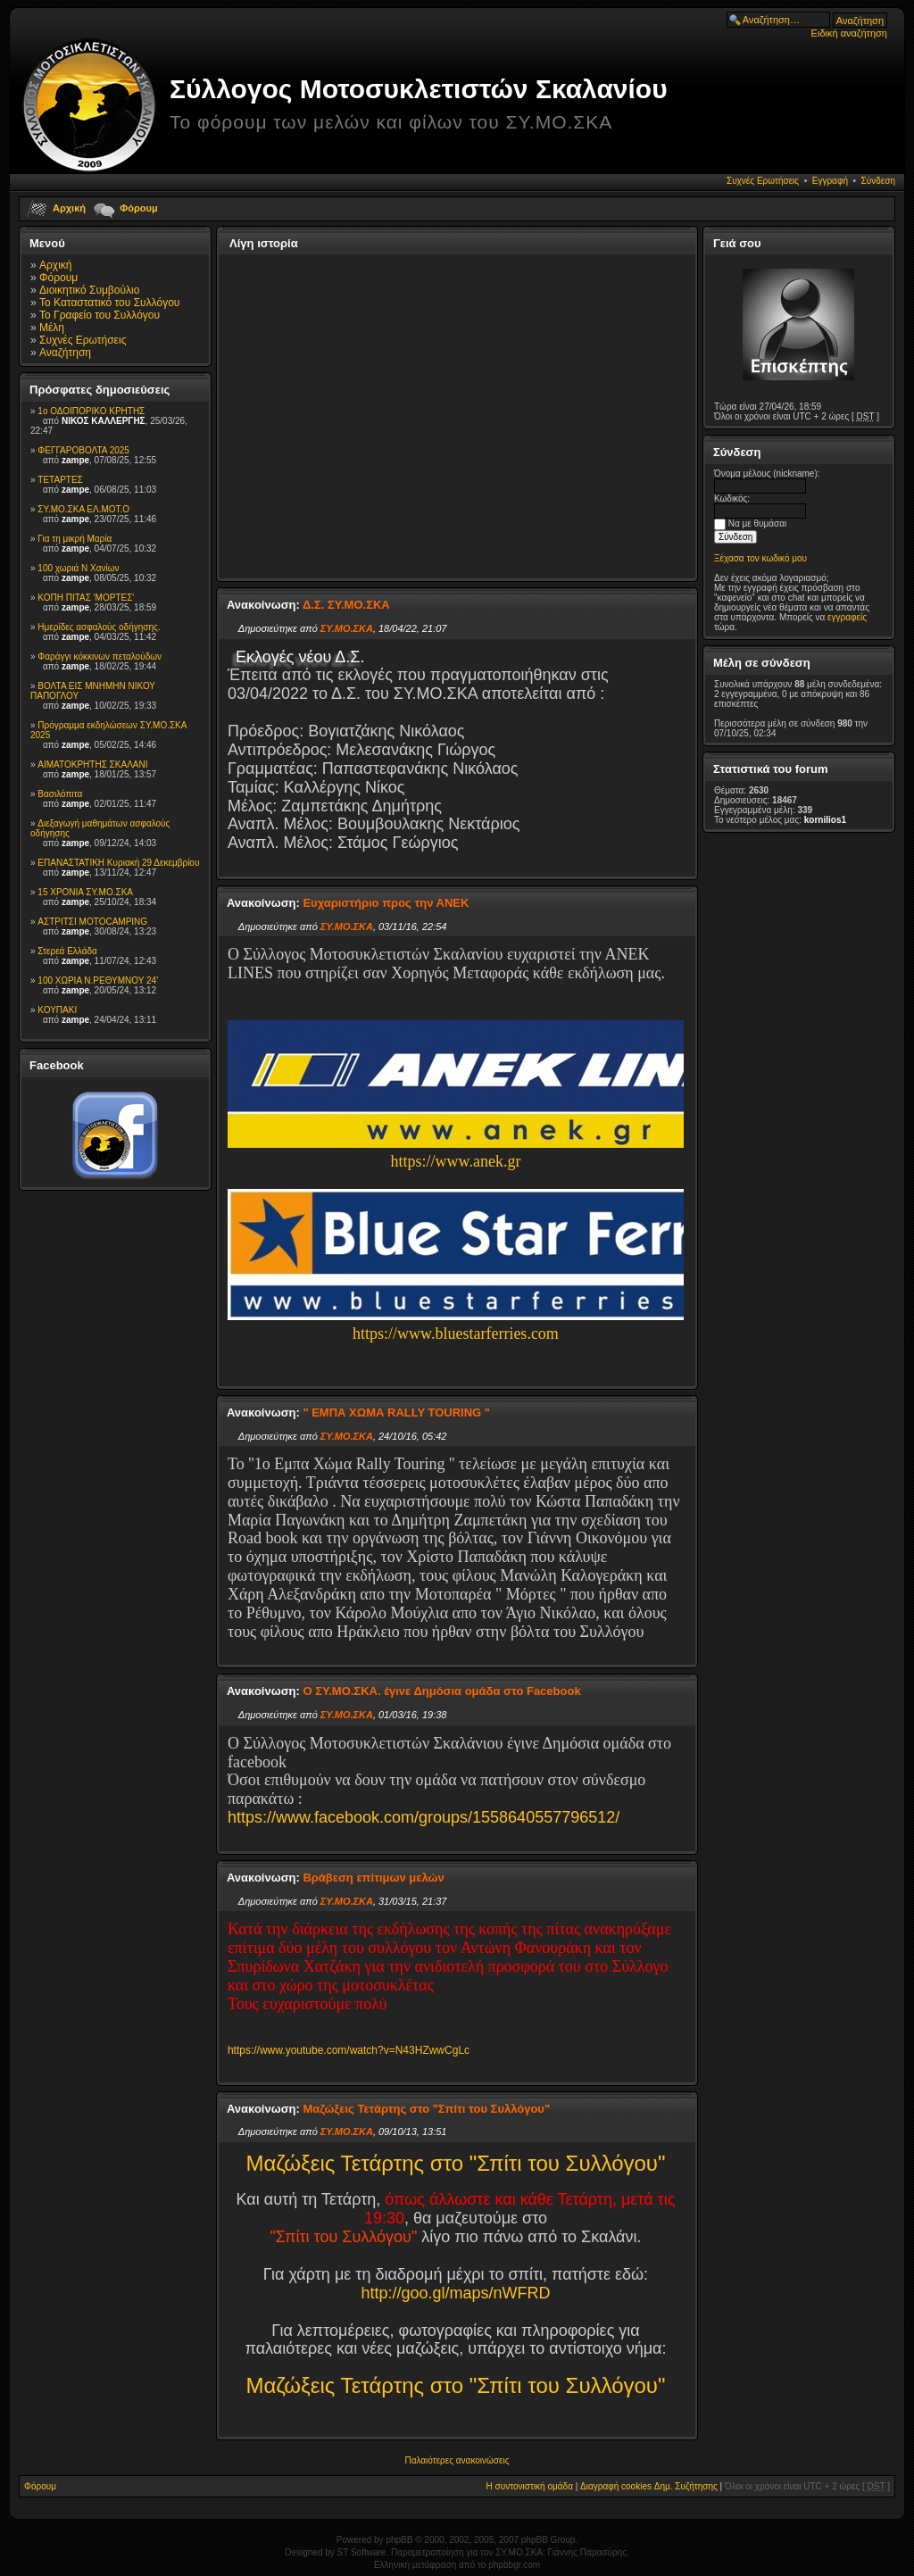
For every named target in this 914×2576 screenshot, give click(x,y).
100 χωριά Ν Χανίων (78, 568)
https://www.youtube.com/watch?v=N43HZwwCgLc (348, 2050)
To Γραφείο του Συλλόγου (99, 315)
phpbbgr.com (514, 2565)
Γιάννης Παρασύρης (587, 2552)
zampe (75, 460)
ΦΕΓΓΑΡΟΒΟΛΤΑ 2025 (83, 450)
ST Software (361, 2552)
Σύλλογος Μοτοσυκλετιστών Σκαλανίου (419, 89)
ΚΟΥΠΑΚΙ (57, 1010)
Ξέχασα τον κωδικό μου (760, 558)
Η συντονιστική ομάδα (529, 2486)
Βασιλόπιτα (59, 794)
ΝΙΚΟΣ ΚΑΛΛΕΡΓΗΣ (103, 421)
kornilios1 (825, 820)
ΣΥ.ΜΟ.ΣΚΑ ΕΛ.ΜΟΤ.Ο (83, 509)
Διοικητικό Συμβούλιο (89, 290)
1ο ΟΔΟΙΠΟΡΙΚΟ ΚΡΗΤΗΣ (91, 411)
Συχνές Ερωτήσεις (763, 181)
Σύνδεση (878, 181)
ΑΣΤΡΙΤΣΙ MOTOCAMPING (92, 922)
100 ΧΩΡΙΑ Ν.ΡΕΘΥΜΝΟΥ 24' (97, 980)
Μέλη (51, 327)
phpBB (399, 2540)
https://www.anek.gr (456, 1161)
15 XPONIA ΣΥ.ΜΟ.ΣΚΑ (85, 892)
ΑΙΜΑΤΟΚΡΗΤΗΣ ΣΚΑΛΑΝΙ (92, 764)
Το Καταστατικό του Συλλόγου (109, 302)
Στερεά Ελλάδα (66, 951)
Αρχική (69, 208)
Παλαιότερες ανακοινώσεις (456, 2460)
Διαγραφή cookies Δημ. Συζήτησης (649, 2486)
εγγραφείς (847, 617)
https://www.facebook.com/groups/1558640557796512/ (423, 1817)
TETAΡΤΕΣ (59, 480)
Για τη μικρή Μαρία (74, 539)
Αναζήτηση (65, 352)
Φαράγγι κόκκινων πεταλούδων (99, 656)
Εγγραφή (830, 181)
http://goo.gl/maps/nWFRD (455, 2293)
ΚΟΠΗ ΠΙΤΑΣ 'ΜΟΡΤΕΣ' (85, 597)
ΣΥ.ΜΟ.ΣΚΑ (346, 628)
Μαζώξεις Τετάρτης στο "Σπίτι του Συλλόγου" (455, 2163)
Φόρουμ (138, 208)
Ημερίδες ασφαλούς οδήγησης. (98, 627)
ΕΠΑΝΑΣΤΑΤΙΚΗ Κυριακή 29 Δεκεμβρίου (118, 863)
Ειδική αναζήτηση (849, 33)
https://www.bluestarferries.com (456, 1333)
